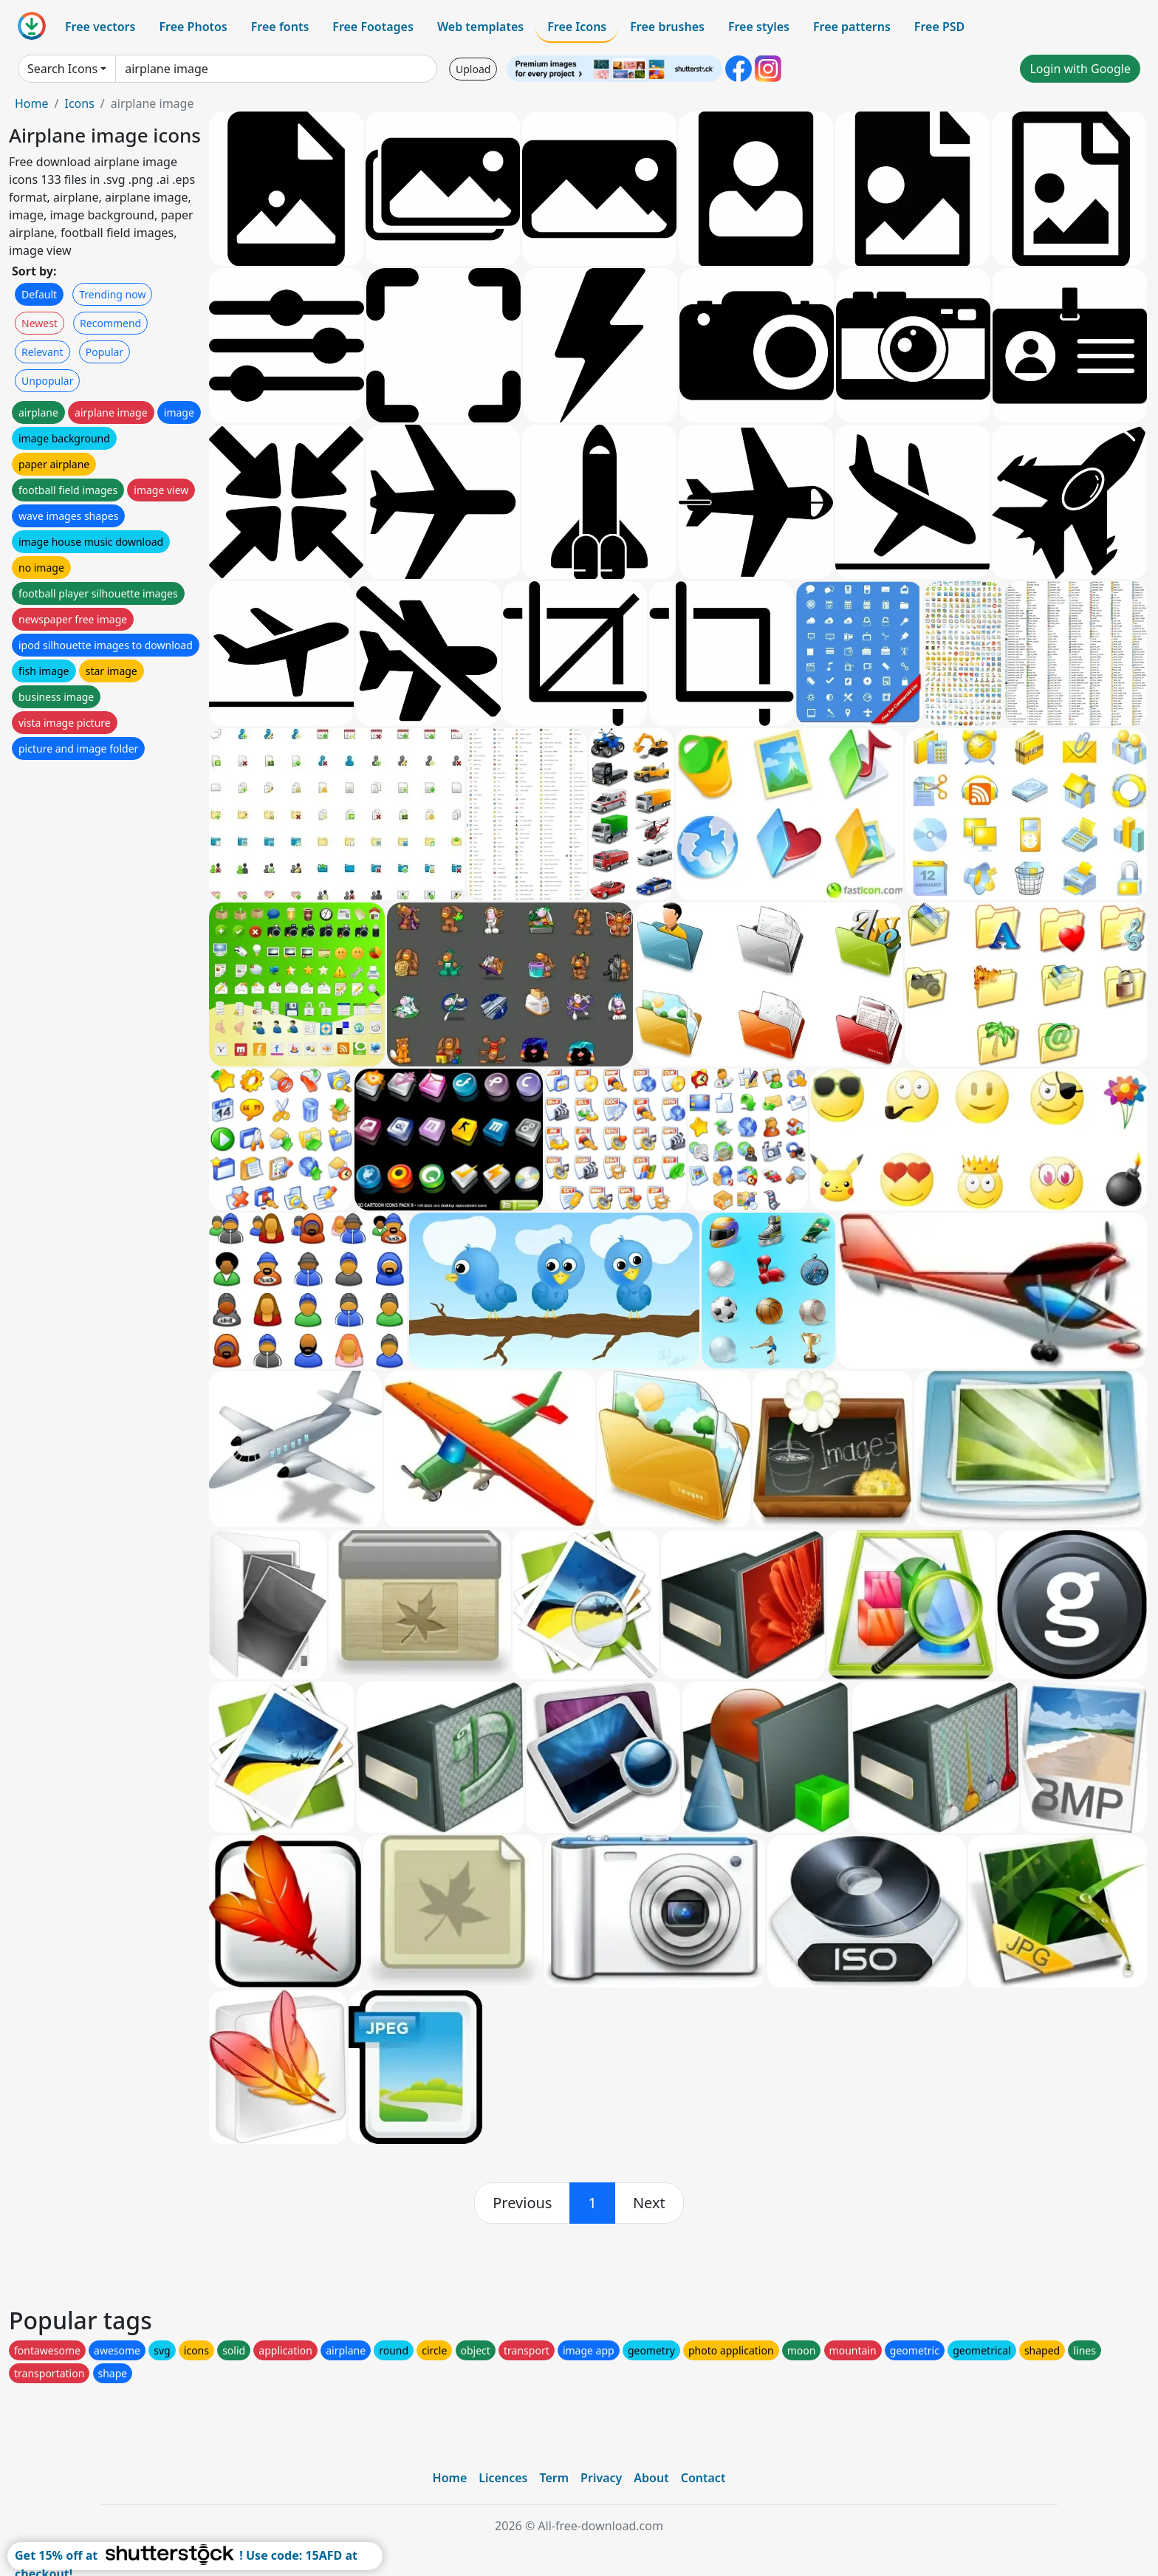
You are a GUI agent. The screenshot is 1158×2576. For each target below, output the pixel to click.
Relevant (42, 352)
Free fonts (280, 26)
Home (32, 103)
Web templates (480, 26)
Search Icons (62, 69)
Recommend (110, 323)
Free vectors (100, 26)
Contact (703, 2478)
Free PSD (939, 26)
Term (554, 2478)
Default (39, 294)
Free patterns (852, 26)
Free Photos (193, 26)
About (651, 2478)
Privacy (601, 2478)
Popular (104, 352)
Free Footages (373, 26)
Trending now (112, 294)
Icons (79, 103)
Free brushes (667, 26)
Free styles (758, 26)
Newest (39, 323)
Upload (473, 69)
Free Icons (576, 26)
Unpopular (47, 381)
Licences (503, 2478)
